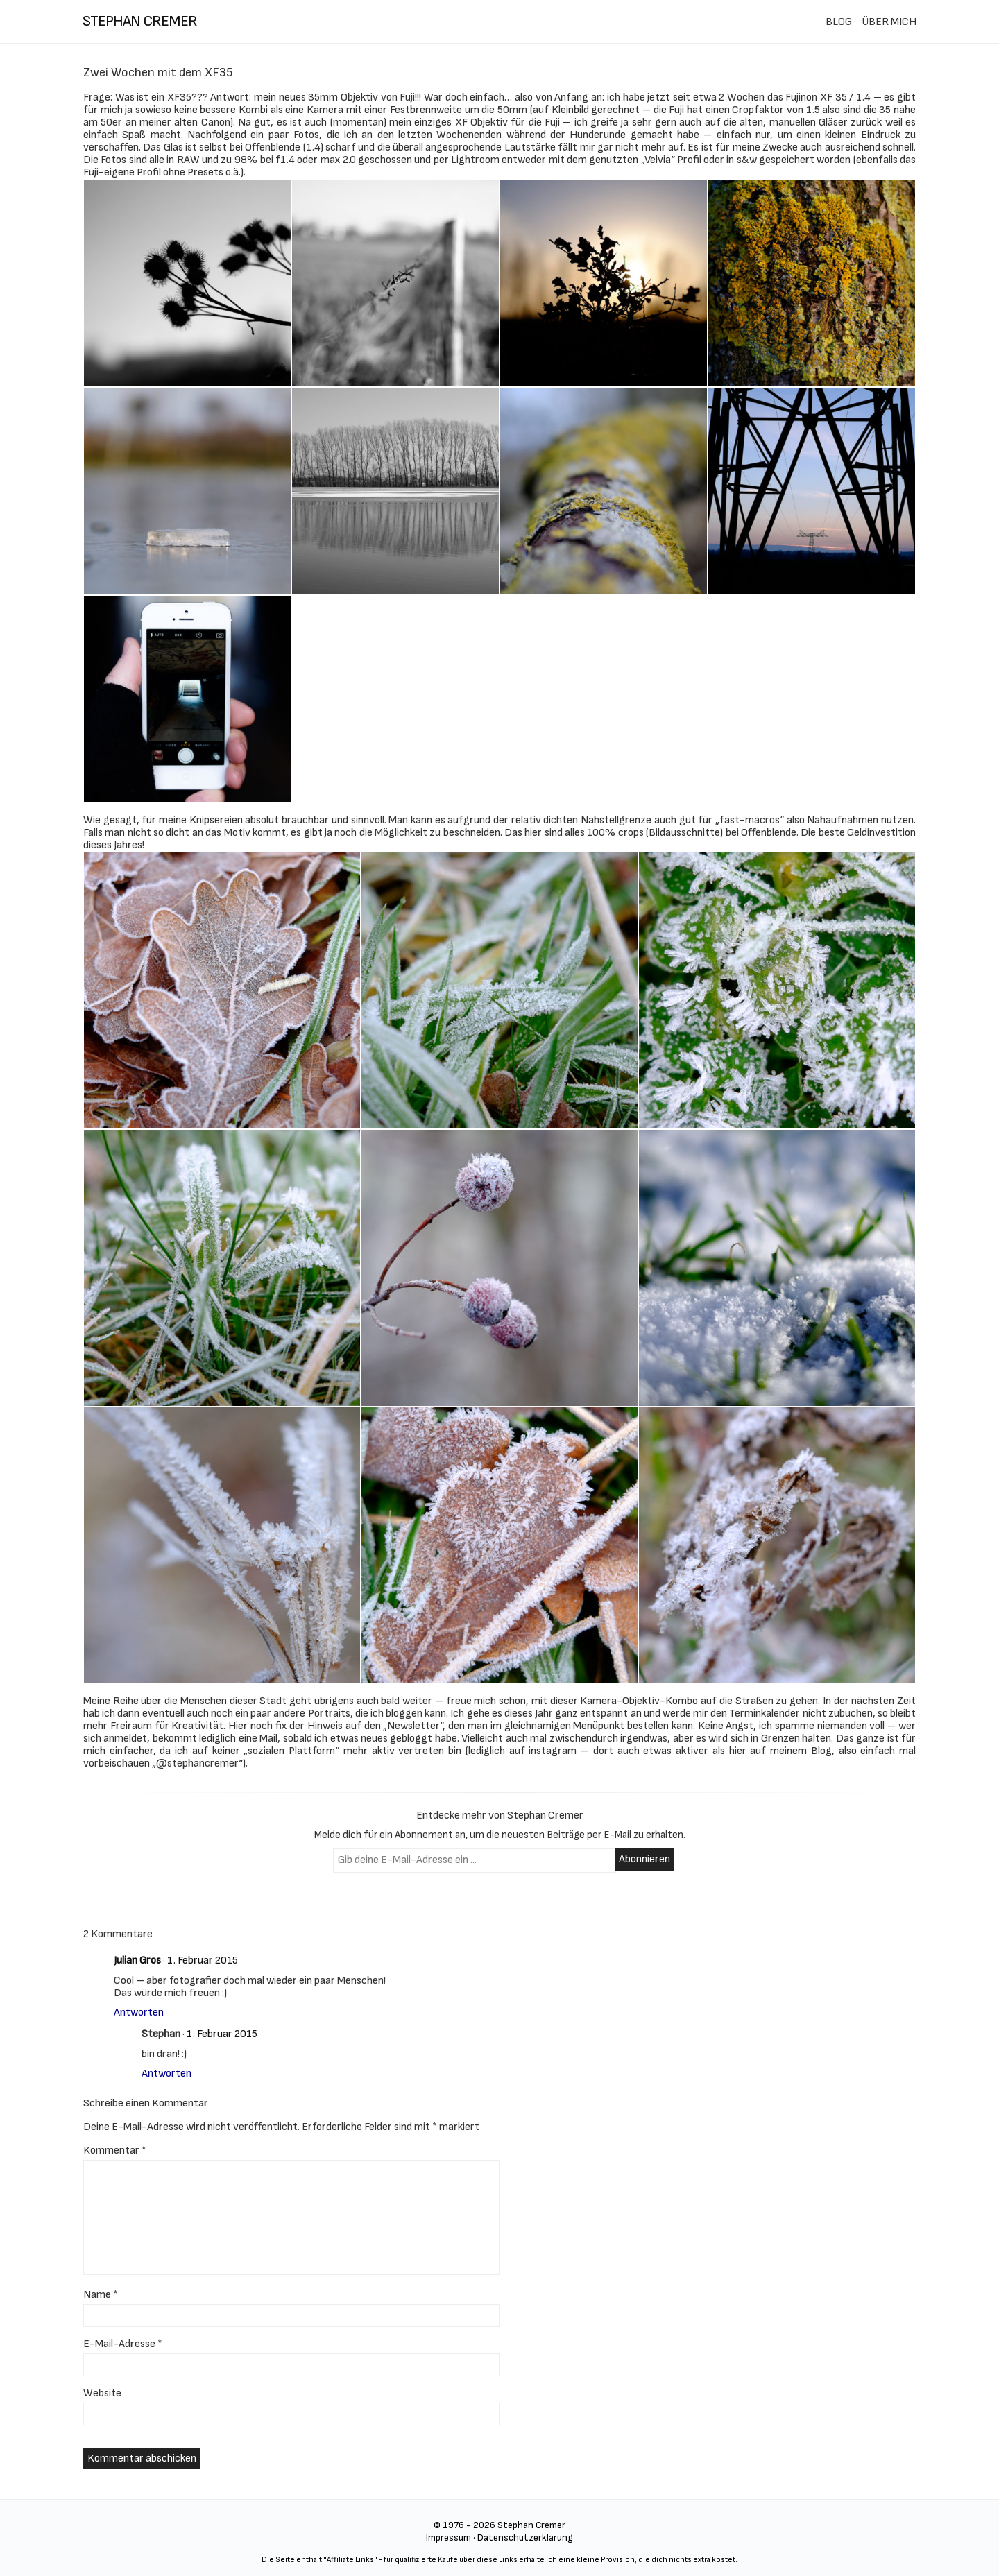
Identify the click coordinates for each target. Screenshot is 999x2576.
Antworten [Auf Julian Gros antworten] (139, 2012)
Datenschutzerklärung (525, 2537)
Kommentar (114, 2150)
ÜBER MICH (889, 21)
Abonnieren (644, 1859)
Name (100, 2294)
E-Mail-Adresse (122, 2344)
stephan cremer (140, 21)
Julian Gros (137, 1960)
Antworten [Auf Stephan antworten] (166, 2073)
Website (102, 2393)
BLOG (839, 21)
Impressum (448, 2537)
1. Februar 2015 (202, 1960)
